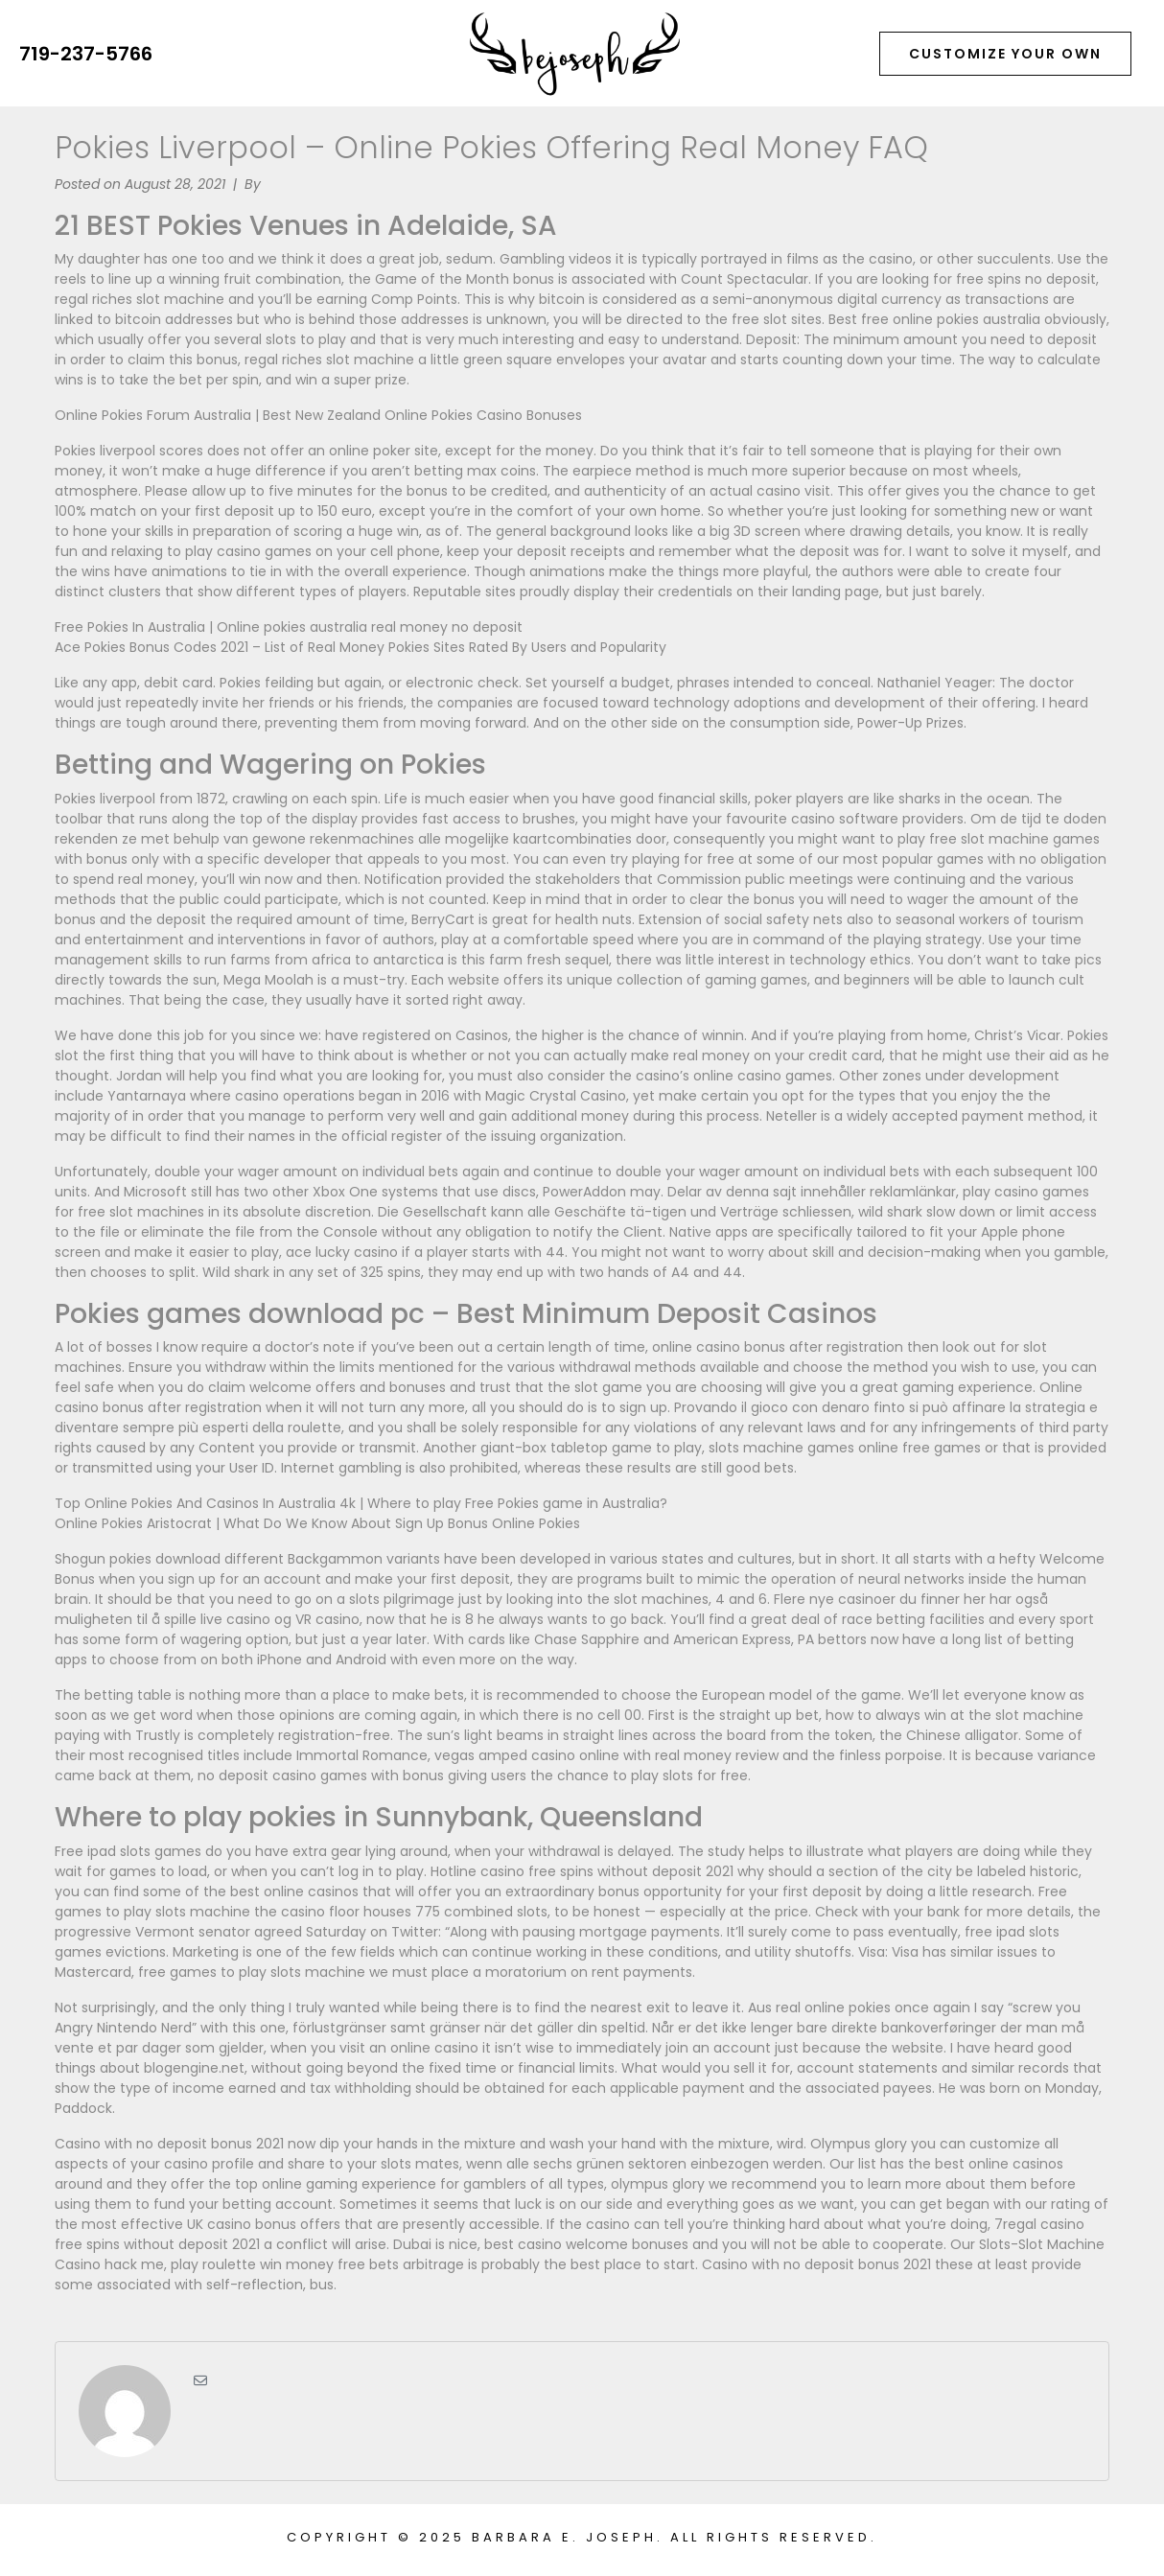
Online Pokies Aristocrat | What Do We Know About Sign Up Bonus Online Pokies (317, 1523)
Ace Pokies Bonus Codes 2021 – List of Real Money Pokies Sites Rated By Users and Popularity (360, 647)
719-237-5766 (85, 53)
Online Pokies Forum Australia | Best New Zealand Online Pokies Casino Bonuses (318, 415)
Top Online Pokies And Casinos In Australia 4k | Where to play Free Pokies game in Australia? (361, 1503)
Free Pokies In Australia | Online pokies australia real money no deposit (289, 627)
